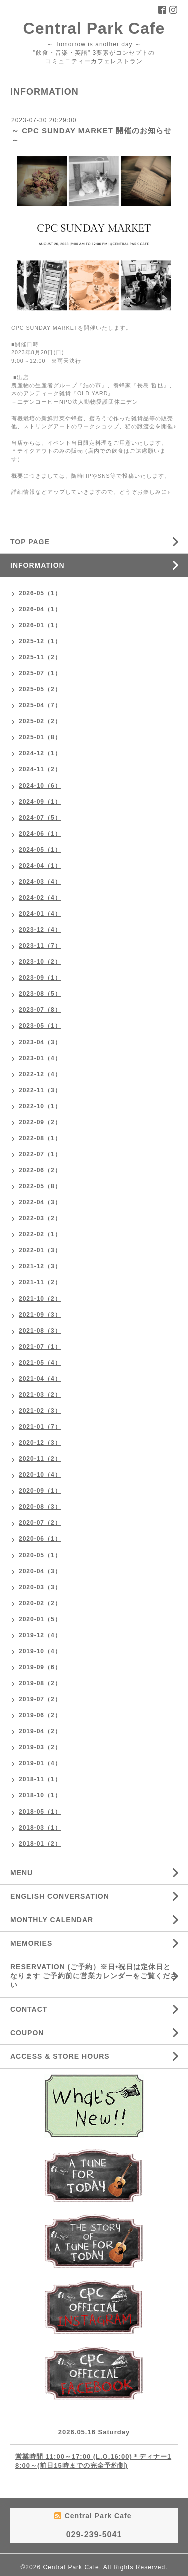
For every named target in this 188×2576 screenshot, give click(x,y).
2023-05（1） (40, 1025)
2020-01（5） (40, 1619)
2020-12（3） (40, 1442)
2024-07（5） (40, 817)
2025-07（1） (40, 673)
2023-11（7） (40, 945)
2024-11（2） (40, 769)
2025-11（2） (40, 657)
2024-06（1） (40, 833)
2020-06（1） (40, 1538)
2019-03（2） (40, 1747)
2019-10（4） (40, 1651)
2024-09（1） (40, 801)
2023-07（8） (40, 1009)
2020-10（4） (40, 1474)
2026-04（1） (40, 609)
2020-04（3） (40, 1571)
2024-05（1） (40, 849)
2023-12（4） (40, 929)
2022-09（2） (40, 1122)
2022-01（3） (40, 1250)
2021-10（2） (40, 1298)
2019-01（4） (40, 1763)
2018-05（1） (40, 1811)
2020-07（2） (40, 1522)
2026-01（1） (40, 625)
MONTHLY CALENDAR (51, 1920)
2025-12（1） (40, 641)
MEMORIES (31, 1943)
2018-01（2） (40, 1843)
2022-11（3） (40, 1090)
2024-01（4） (40, 913)
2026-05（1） (40, 593)
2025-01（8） (40, 737)
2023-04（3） (40, 1042)
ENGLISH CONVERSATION (59, 1896)
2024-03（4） (40, 881)
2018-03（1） (40, 1827)
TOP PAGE (30, 542)
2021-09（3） (40, 1314)
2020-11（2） (40, 1458)
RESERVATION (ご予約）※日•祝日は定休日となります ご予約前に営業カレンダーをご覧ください (94, 1976)
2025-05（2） (40, 689)
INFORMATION (37, 565)
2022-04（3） (40, 1202)
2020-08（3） (40, 1506)
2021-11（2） (40, 1282)
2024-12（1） (40, 753)
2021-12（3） (40, 1266)
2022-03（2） (40, 1218)
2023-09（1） (40, 977)
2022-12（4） (40, 1074)
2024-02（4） (40, 897)
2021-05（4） (40, 1362)
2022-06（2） (40, 1170)
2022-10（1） (40, 1106)
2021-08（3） (40, 1330)
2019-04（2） (40, 1731)
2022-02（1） (40, 1234)
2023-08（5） (40, 993)
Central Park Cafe (94, 28)
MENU (21, 1873)
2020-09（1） (40, 1490)
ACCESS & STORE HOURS (60, 2056)
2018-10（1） (40, 1795)
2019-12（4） (40, 1635)
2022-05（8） (40, 1186)
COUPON (27, 2033)
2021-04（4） (40, 1378)
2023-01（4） (40, 1058)
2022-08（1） (40, 1138)
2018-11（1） (40, 1779)
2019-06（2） (40, 1715)
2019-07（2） (40, 1699)
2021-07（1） (40, 1346)
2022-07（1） (40, 1154)
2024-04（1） (40, 865)
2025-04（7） (40, 705)
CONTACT (28, 2009)
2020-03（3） (40, 1587)
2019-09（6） (40, 1667)
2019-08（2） (40, 1683)
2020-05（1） (40, 1555)
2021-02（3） (40, 1410)
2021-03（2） (40, 1394)
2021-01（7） (40, 1426)
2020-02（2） (40, 1603)
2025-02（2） (40, 721)
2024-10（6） (40, 785)
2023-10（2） (40, 961)
